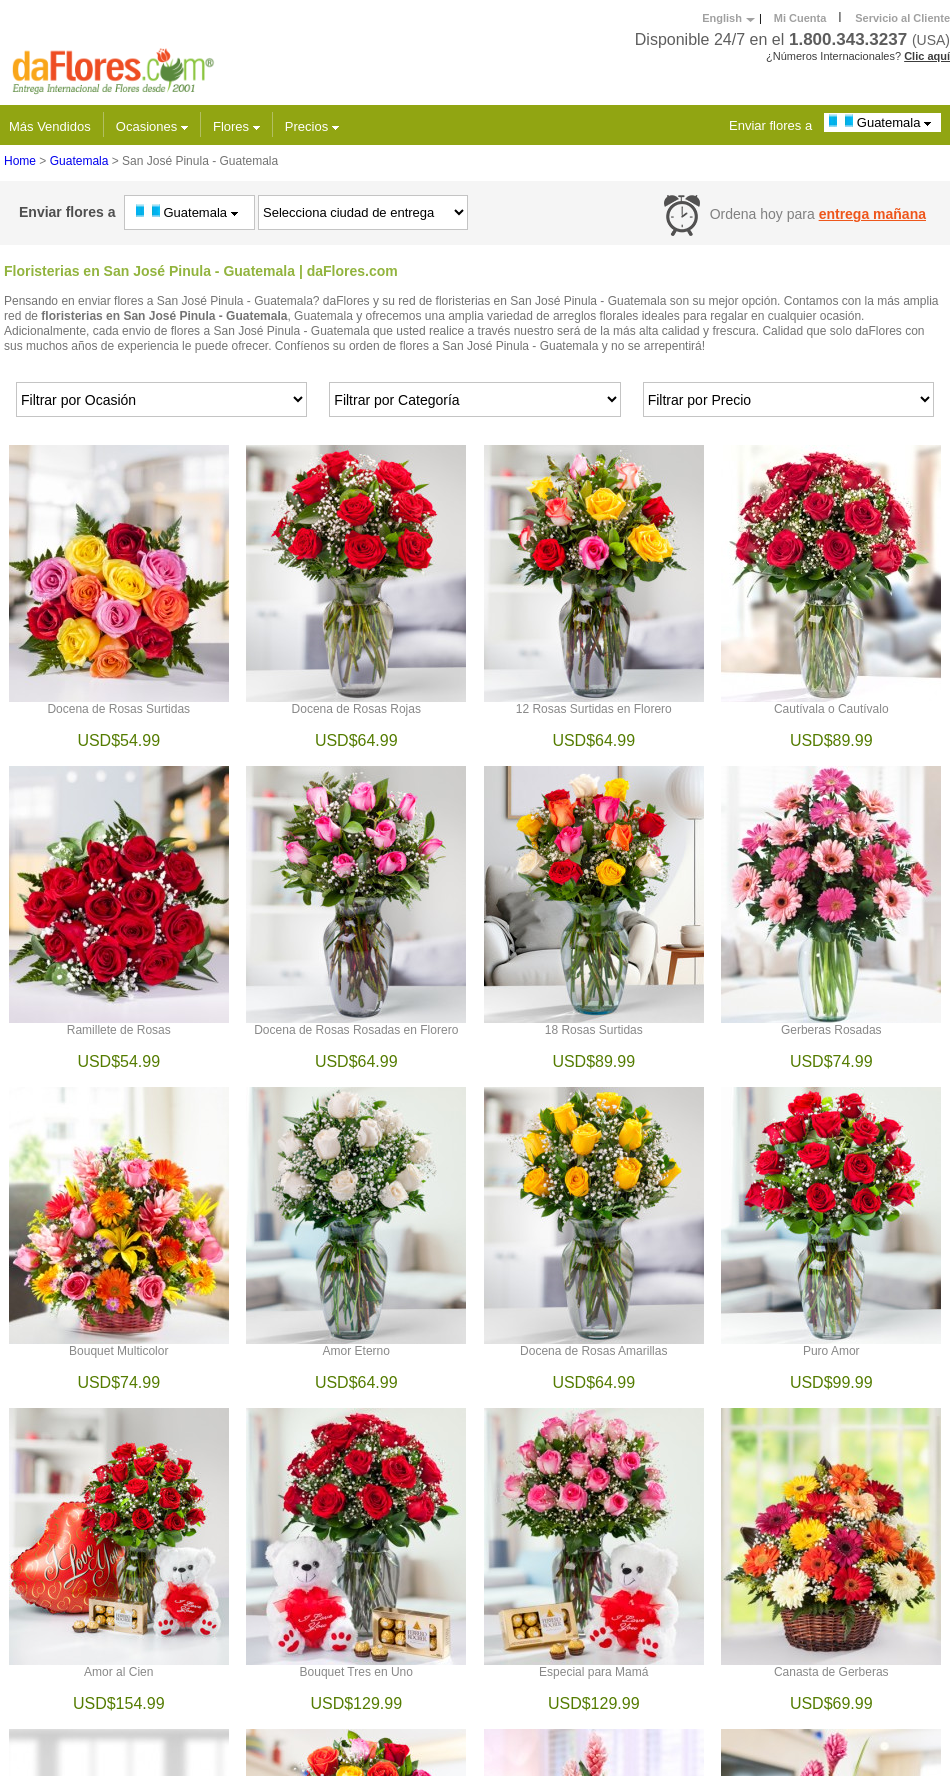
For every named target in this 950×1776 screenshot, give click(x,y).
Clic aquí (927, 56)
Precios (312, 126)
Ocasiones (152, 126)
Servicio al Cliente (902, 18)
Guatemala (882, 122)
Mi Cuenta (800, 18)
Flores (236, 126)
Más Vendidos (50, 126)
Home (20, 161)
